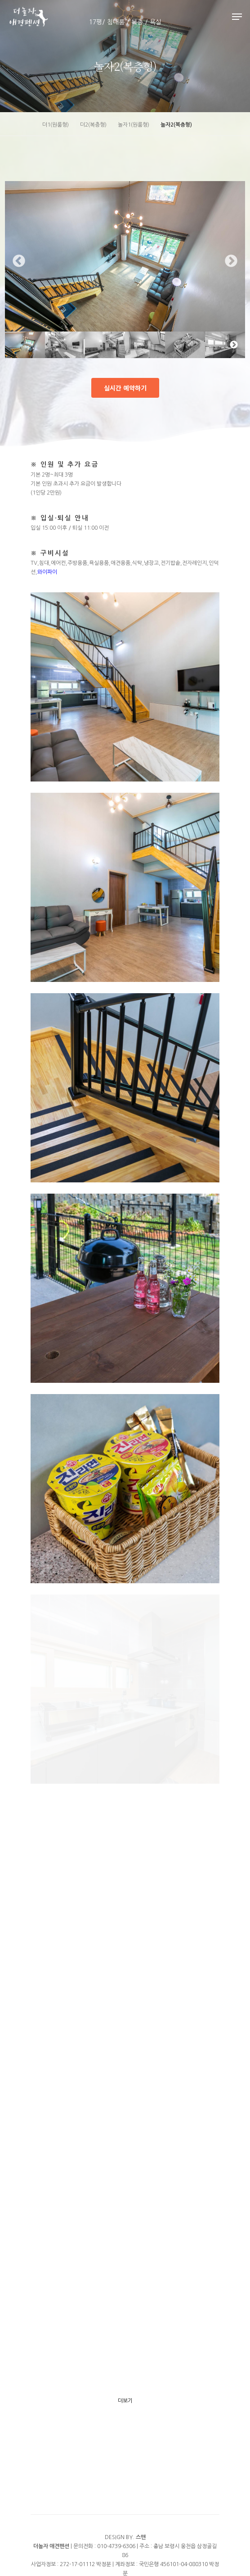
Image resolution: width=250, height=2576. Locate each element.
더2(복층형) (93, 124)
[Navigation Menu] (237, 16)
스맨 (141, 2537)
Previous (19, 261)
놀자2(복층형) (176, 124)
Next (231, 261)
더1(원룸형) (55, 124)
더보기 (125, 2400)
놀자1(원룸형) (133, 124)
